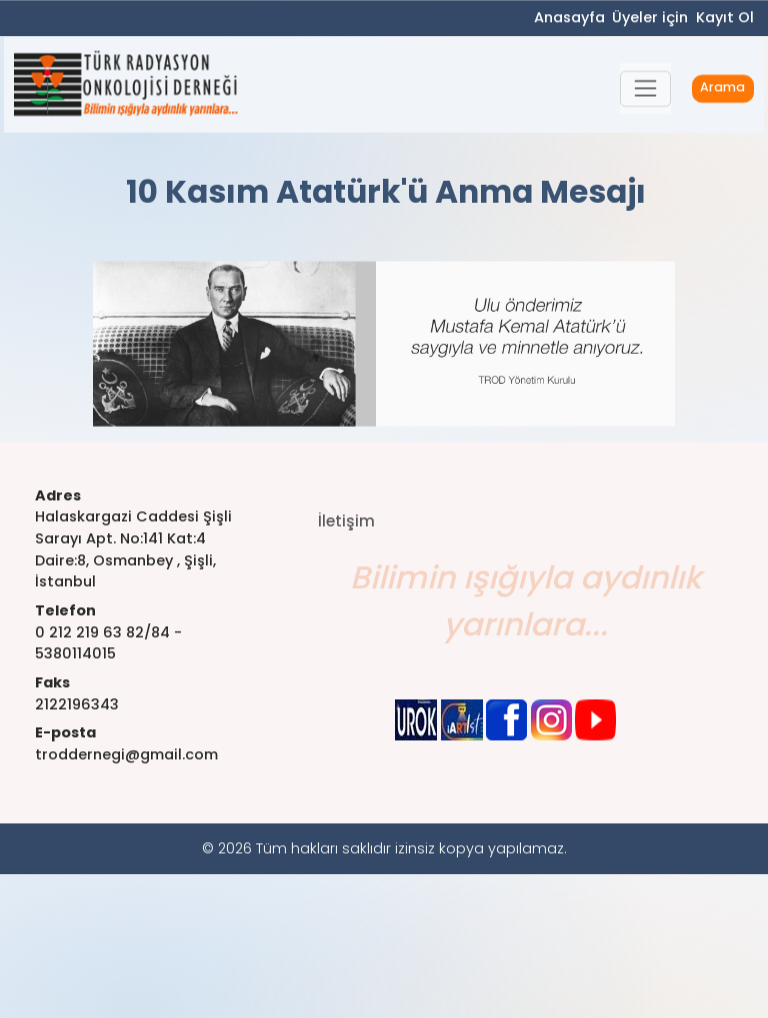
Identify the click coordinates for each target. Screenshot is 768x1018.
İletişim (346, 534)
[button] (645, 91)
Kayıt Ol (725, 19)
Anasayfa (569, 19)
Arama (722, 90)
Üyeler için (650, 19)
